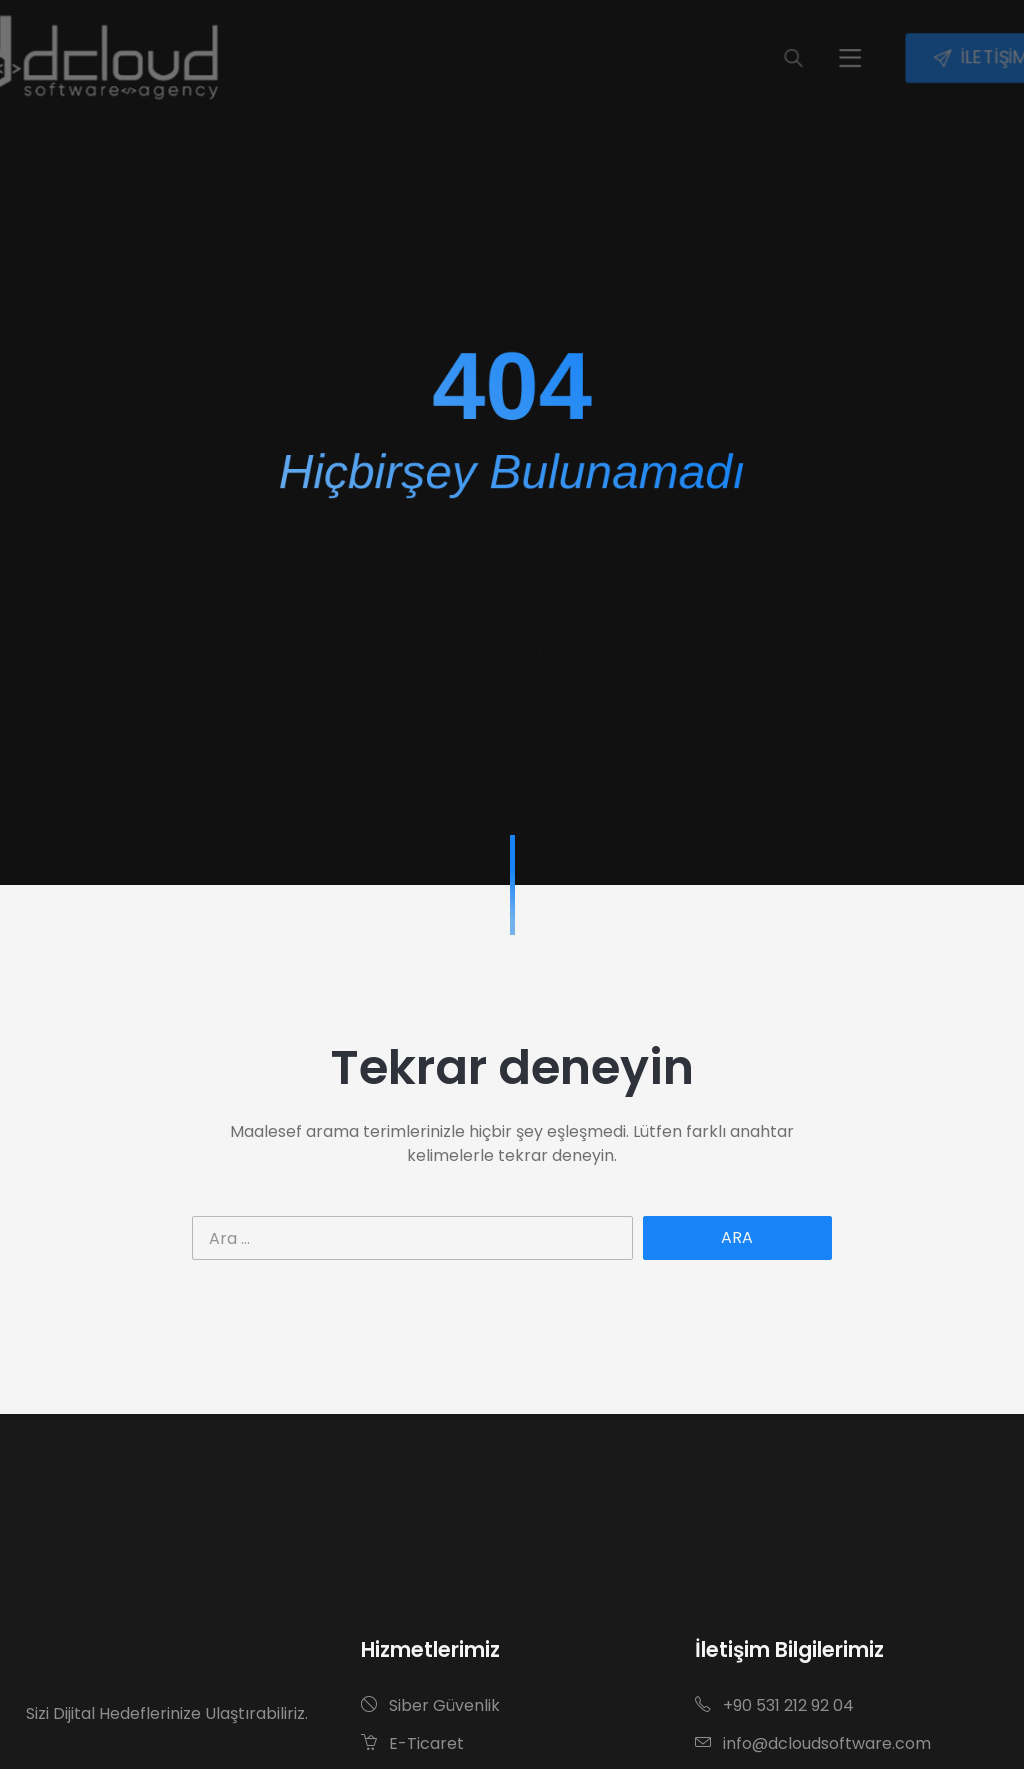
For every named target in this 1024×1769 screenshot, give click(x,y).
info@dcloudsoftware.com (813, 1743)
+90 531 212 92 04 (774, 1705)
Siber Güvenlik (430, 1705)
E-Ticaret (412, 1743)
